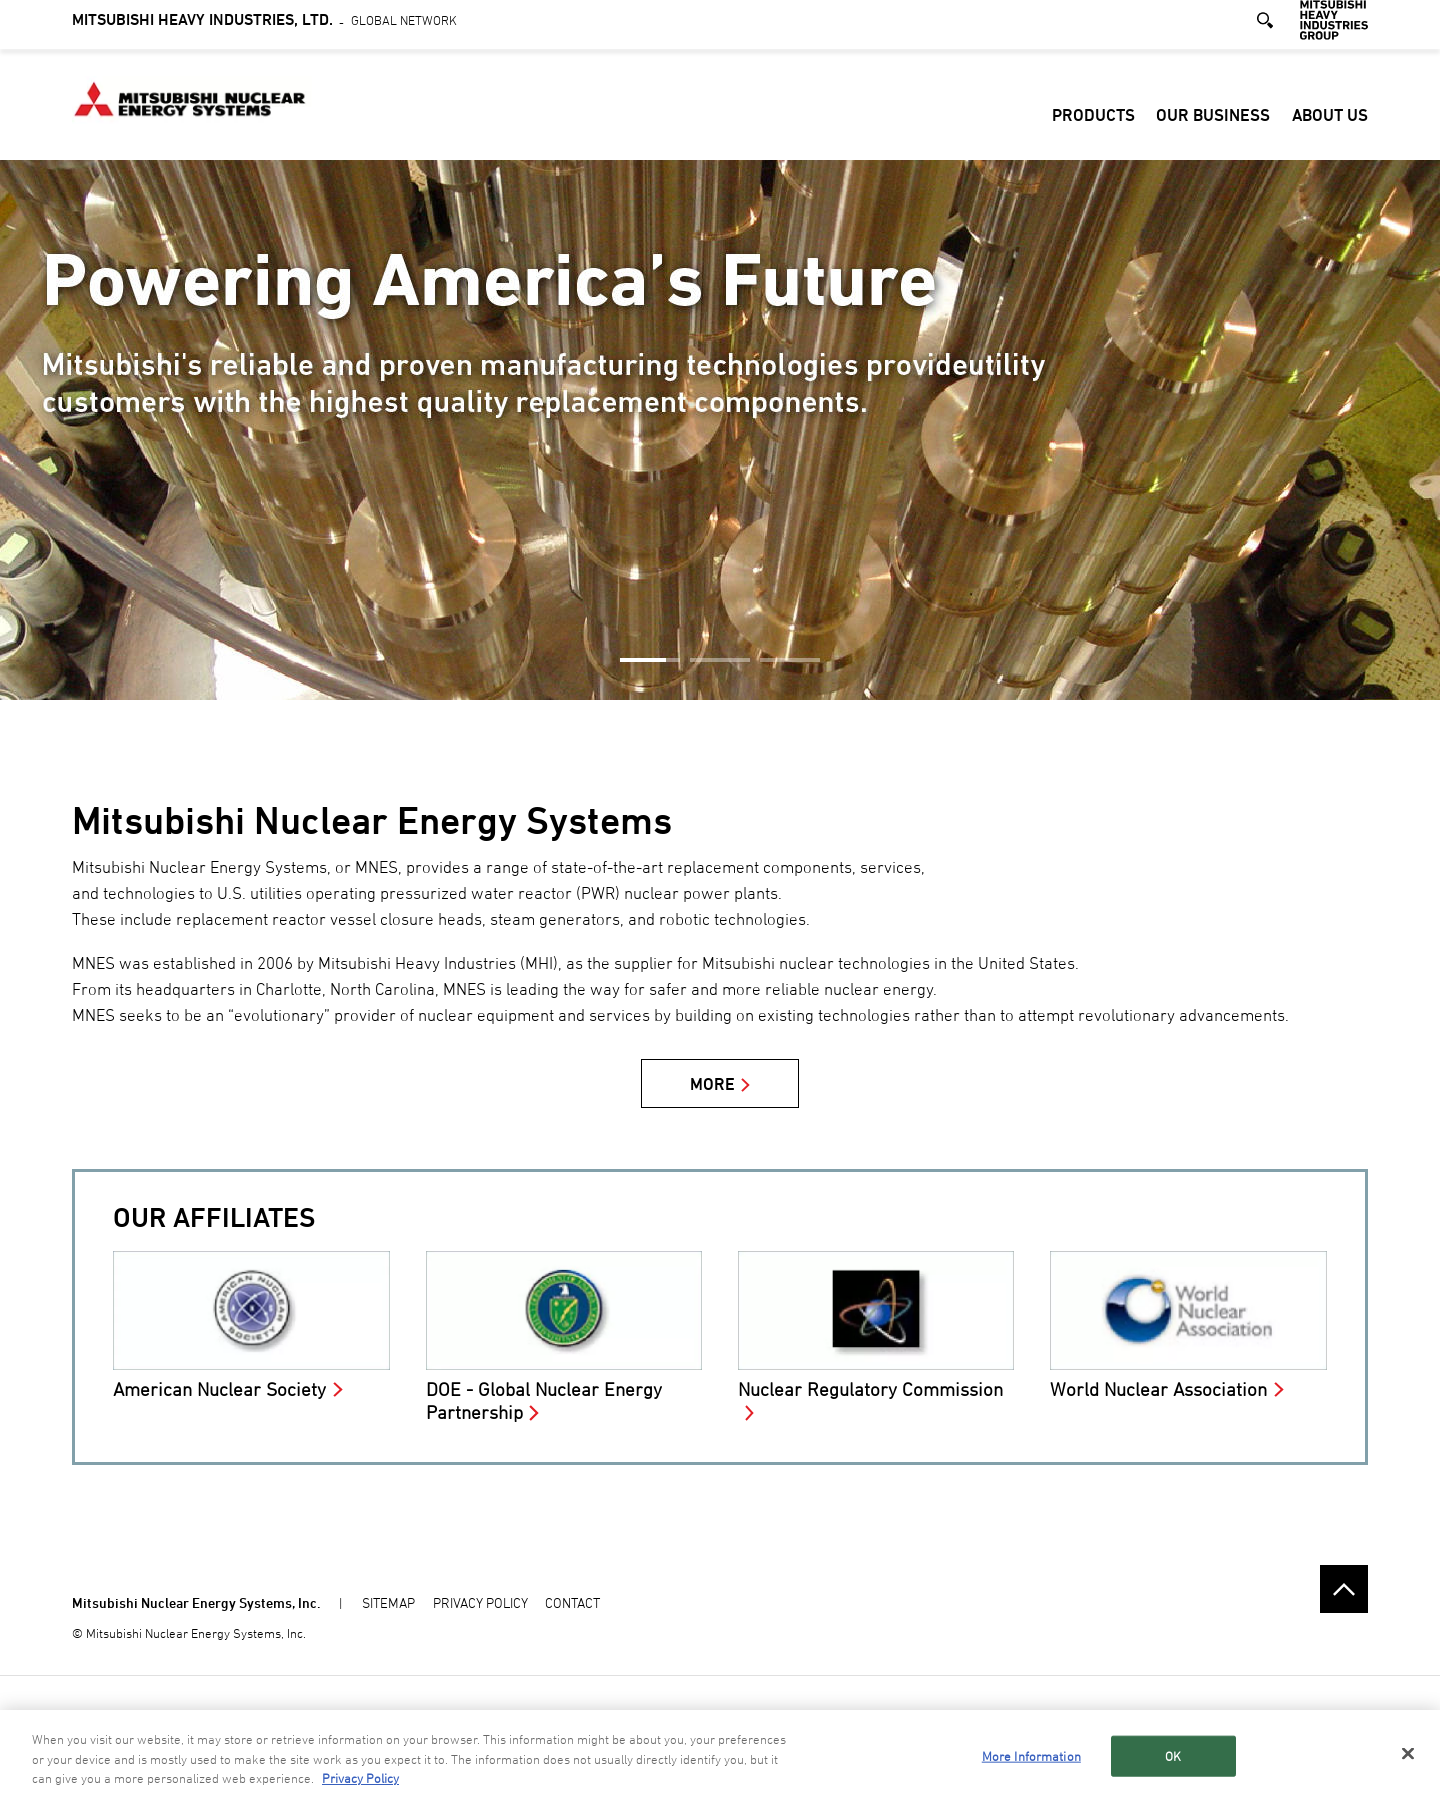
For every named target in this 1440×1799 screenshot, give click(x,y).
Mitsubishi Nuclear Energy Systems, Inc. (196, 1602)
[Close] (1408, 1754)
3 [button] (790, 660)
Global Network (264, 28)
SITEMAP (388, 1602)
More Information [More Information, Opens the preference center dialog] (1031, 1757)
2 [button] (720, 660)
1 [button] (650, 660)
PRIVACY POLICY (480, 1602)
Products (1093, 124)
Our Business (1213, 124)
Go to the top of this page (1344, 1589)
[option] (720, 430)
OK (1173, 1757)
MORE (712, 1084)
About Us (1330, 124)
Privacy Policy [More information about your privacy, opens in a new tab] (360, 1780)
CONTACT (572, 1602)
